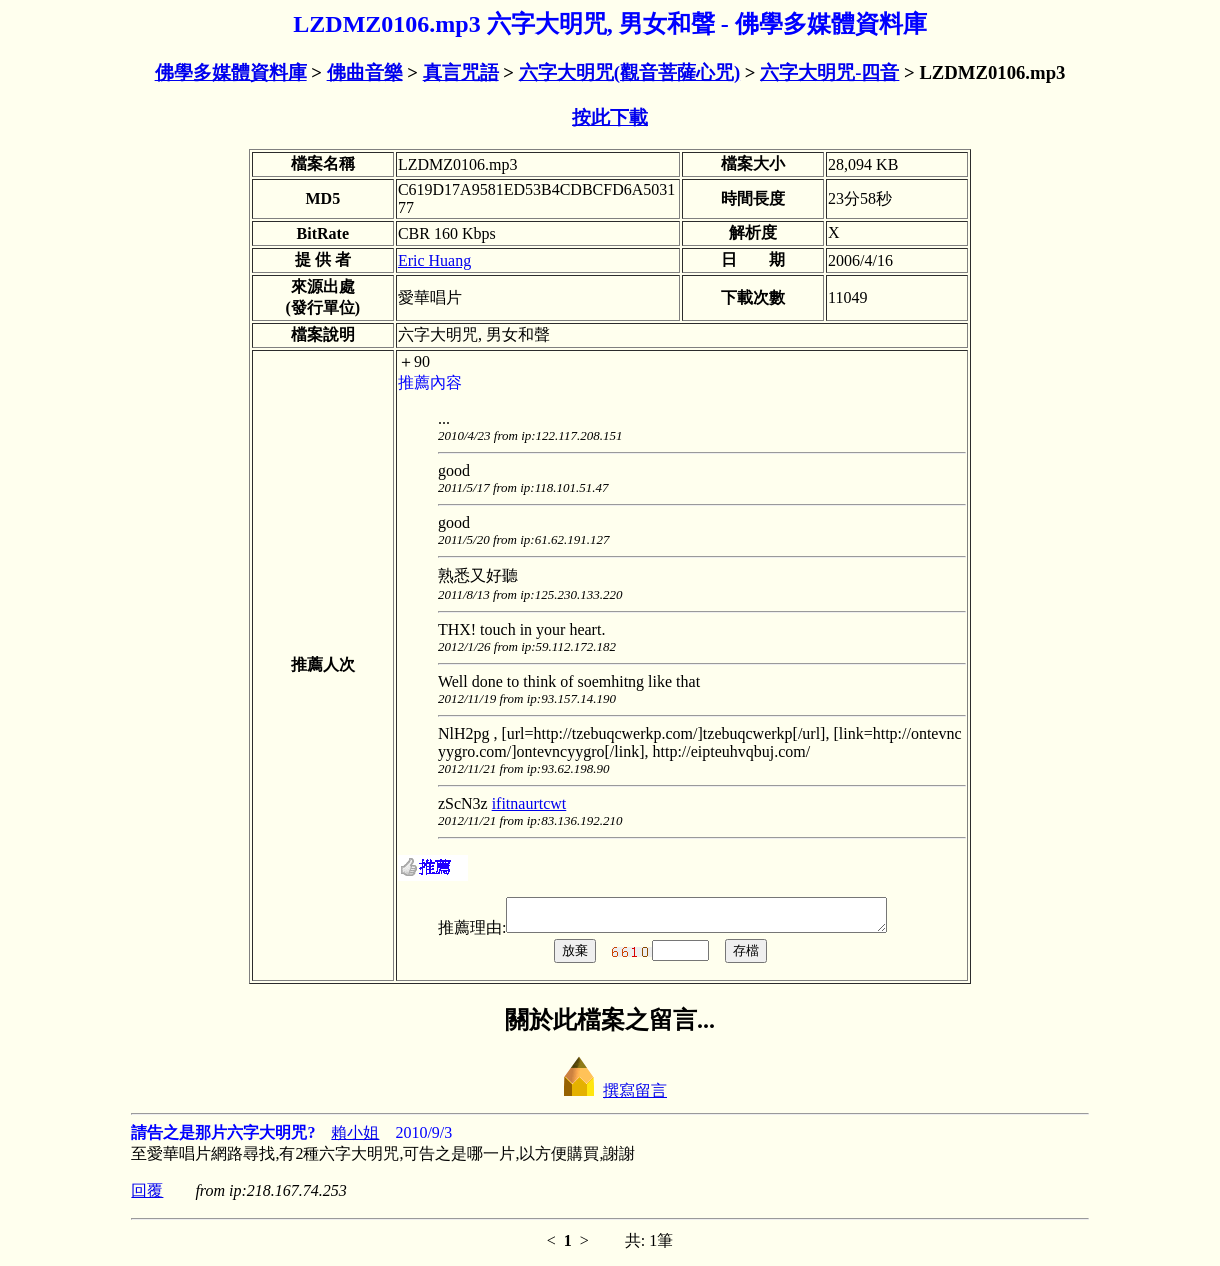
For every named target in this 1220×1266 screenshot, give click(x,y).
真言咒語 (461, 72)
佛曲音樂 (365, 72)
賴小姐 (355, 1138)
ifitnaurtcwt (529, 803)
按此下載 (610, 117)
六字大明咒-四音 (829, 72)
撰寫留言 (610, 1096)
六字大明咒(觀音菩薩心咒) (629, 72)
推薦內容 (430, 382)
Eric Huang (434, 260)
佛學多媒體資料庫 (231, 72)
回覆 (147, 1196)
